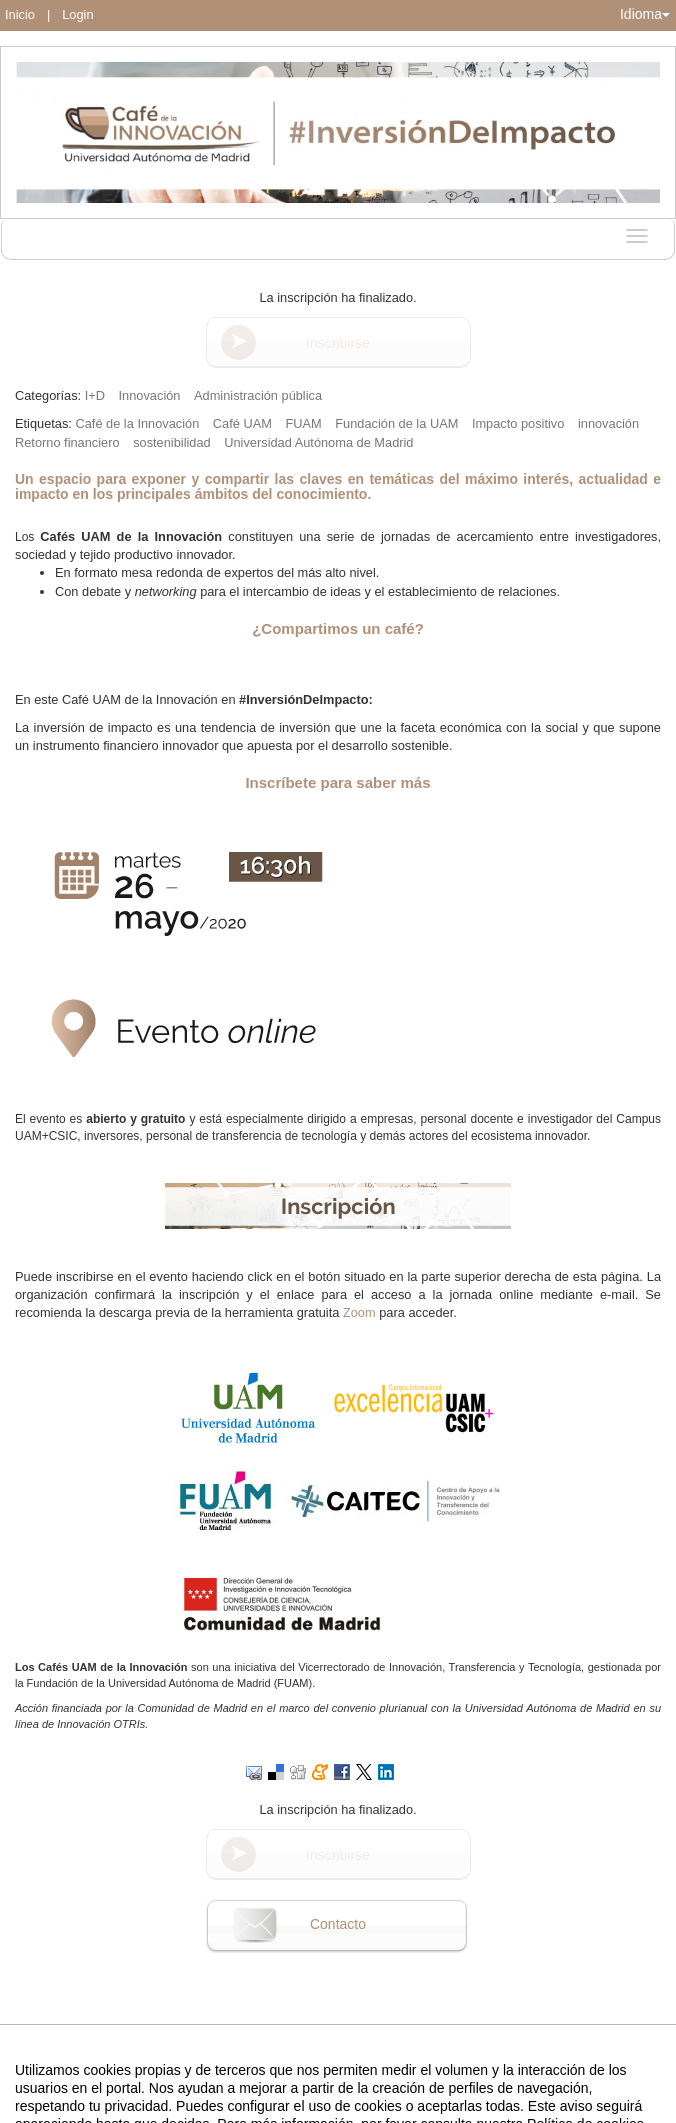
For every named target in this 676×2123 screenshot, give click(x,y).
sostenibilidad (172, 442)
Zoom (359, 1312)
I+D (95, 395)
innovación (608, 423)
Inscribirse (338, 343)
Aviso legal (129, 2105)
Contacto (338, 1924)
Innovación (150, 395)
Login (77, 14)
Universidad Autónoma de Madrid (318, 442)
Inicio (20, 14)
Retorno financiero (67, 442)
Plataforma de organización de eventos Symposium (348, 2105)
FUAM (303, 423)
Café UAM (242, 423)
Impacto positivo (518, 423)
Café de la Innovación (137, 423)
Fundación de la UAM (396, 423)
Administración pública (258, 395)
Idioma (645, 14)
